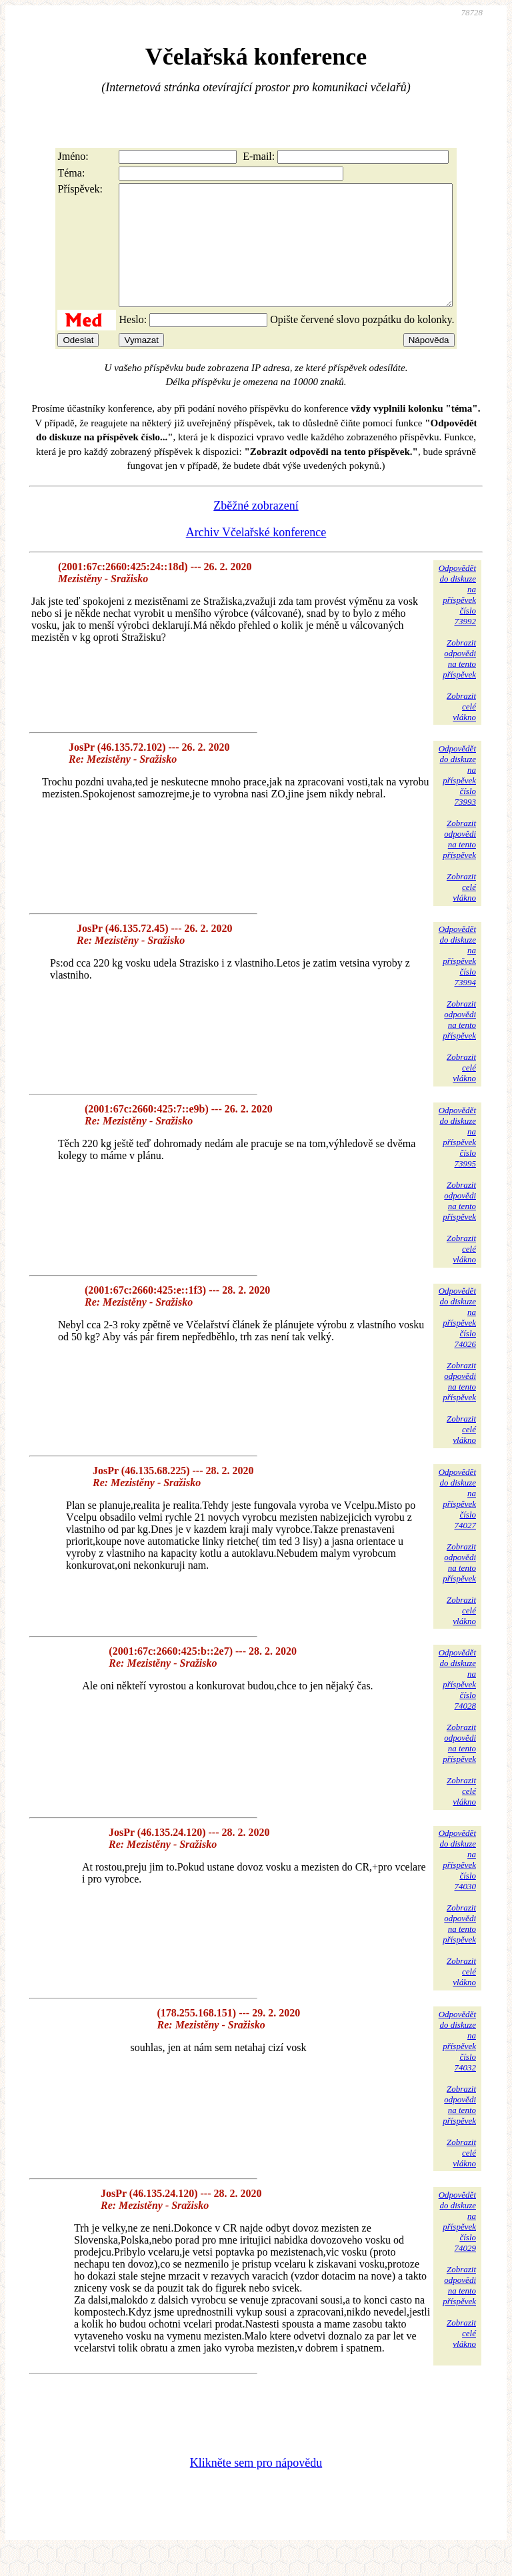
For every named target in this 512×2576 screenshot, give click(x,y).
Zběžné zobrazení (255, 529)
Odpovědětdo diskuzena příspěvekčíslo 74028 (457, 1703)
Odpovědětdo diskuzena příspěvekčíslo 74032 (457, 2064)
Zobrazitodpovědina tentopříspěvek (459, 682)
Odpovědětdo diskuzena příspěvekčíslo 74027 (457, 1522)
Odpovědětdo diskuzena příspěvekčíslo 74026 (457, 1341)
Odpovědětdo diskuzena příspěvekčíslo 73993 (457, 799)
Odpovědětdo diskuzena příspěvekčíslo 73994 (457, 979)
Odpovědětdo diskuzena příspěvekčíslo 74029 (457, 2245)
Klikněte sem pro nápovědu (256, 2486)
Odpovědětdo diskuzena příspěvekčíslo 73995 (457, 1160)
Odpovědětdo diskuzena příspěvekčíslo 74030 (457, 1883)
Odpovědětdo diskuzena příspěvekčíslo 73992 (457, 618)
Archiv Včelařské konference (256, 556)
